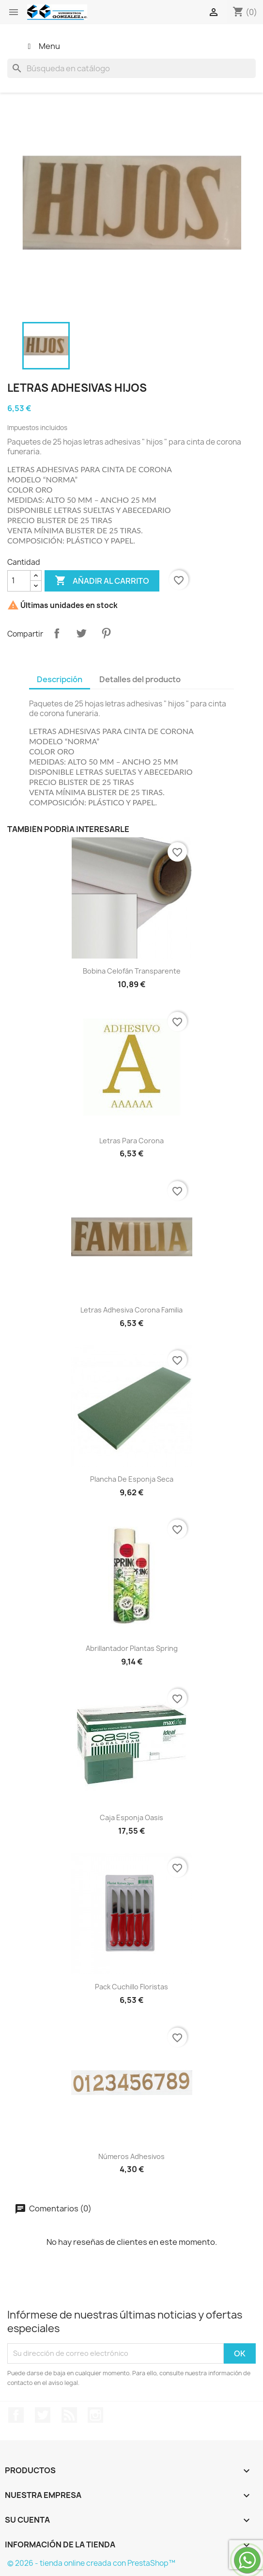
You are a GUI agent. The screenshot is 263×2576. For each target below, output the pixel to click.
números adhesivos (131, 2156)
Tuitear (81, 633)
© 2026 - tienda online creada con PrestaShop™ (91, 2563)
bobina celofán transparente (132, 971)
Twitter (42, 2415)
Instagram (95, 2415)
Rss (69, 2415)
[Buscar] (131, 68)
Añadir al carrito (102, 581)
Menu (42, 46)
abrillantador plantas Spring (132, 1648)
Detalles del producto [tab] (140, 679)
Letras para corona (131, 1140)
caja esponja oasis (131, 1817)
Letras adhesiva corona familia (131, 1309)
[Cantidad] (19, 581)
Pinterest (106, 633)
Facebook (16, 2415)
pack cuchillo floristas (131, 1986)
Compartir (56, 633)
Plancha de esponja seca (131, 1479)
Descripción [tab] (59, 679)
